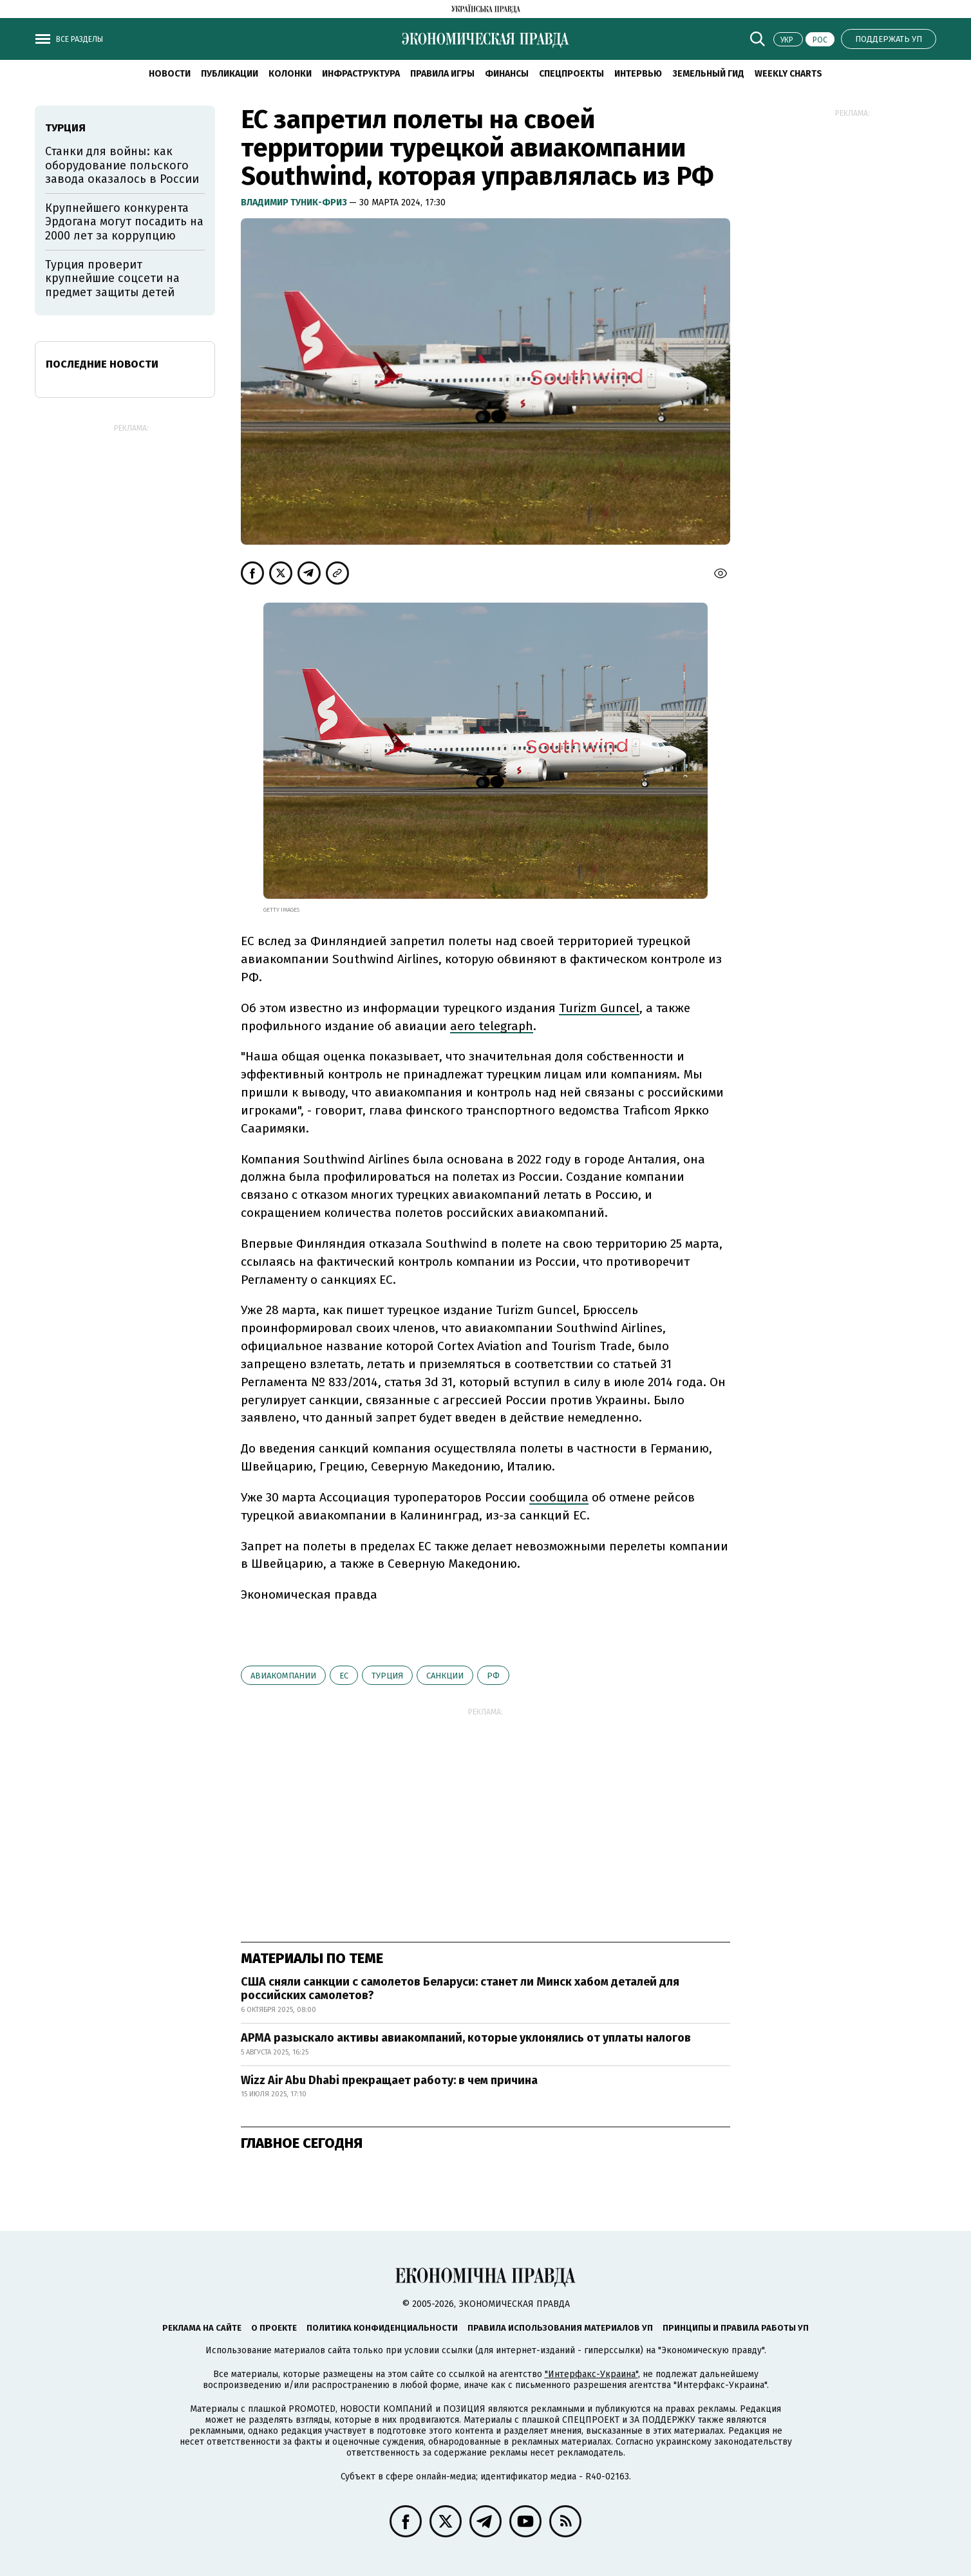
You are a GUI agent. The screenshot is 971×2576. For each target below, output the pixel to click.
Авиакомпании (283, 1675)
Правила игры (442, 73)
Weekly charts (788, 73)
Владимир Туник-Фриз (295, 202)
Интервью (638, 73)
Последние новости (102, 364)
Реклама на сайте (201, 2328)
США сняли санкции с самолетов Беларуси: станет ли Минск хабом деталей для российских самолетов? (460, 1989)
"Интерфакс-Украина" (591, 2374)
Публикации (229, 73)
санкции (445, 1675)
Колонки (290, 73)
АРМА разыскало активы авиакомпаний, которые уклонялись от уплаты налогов (466, 2038)
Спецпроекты (571, 73)
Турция (387, 1675)
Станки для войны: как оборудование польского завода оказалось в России (122, 165)
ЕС (343, 1675)
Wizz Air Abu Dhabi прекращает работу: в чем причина (389, 2080)
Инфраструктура (361, 73)
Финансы (507, 73)
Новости (170, 73)
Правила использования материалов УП (560, 2328)
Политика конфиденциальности (382, 2328)
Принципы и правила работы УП (736, 2328)
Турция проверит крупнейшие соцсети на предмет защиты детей (112, 278)
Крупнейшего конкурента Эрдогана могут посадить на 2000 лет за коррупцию (124, 222)
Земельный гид (708, 73)
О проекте (274, 2328)
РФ (493, 1675)
